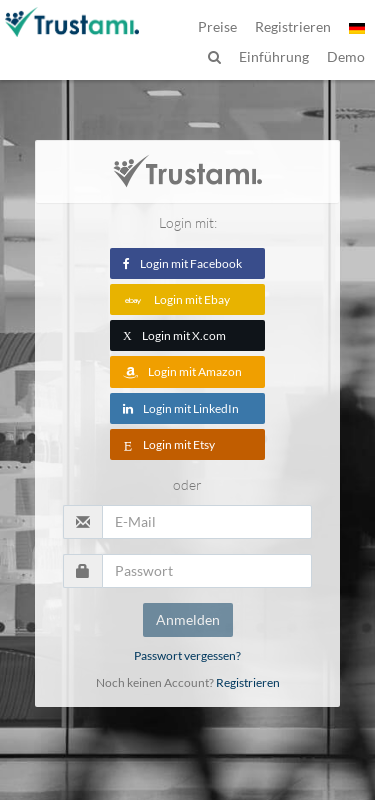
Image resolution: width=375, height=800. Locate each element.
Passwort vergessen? (187, 655)
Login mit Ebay (176, 299)
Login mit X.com (174, 335)
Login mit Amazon (182, 371)
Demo (346, 56)
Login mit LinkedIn (181, 408)
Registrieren (248, 682)
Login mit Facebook (182, 263)
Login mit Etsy (169, 444)
